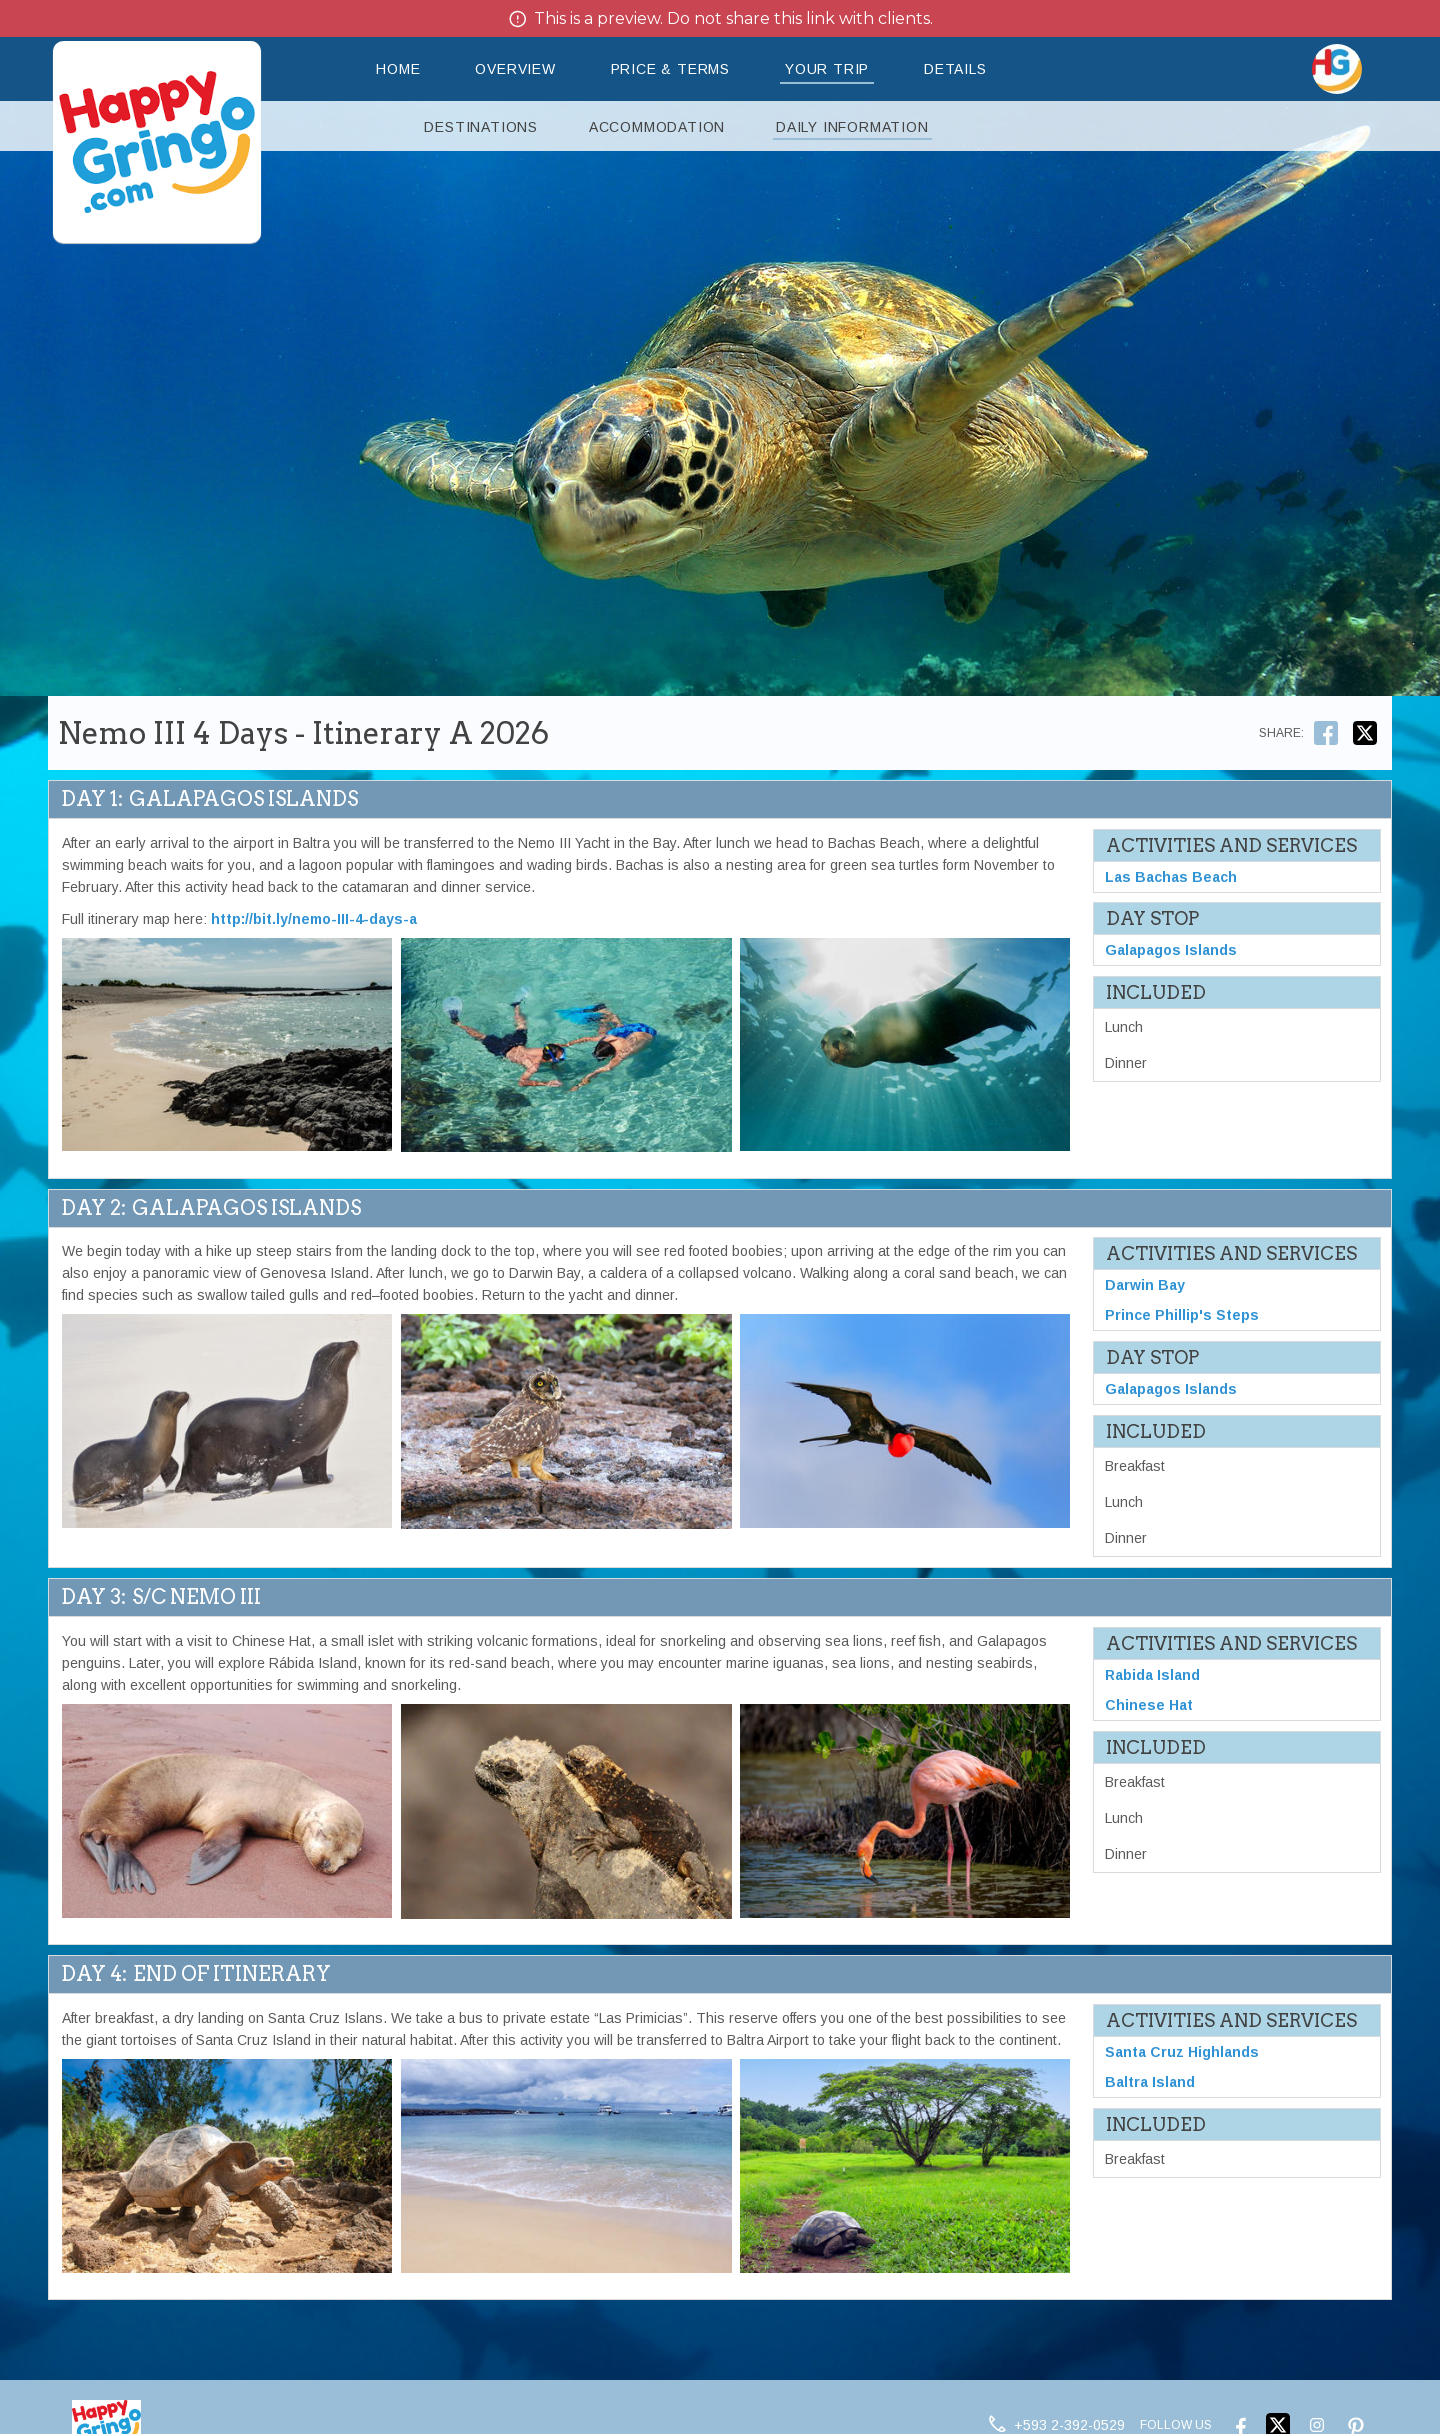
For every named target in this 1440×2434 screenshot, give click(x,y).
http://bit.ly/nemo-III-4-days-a (314, 919)
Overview (515, 69)
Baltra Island (1150, 2085)
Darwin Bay (1145, 1286)
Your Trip (827, 69)
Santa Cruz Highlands (1182, 2055)
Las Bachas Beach (1171, 878)
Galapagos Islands (1171, 952)
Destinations (481, 127)
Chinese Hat (1149, 1708)
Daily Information (852, 127)
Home (398, 69)
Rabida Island (1152, 1678)
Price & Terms (670, 69)
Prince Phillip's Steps (1182, 1316)
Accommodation (657, 127)
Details (955, 69)
